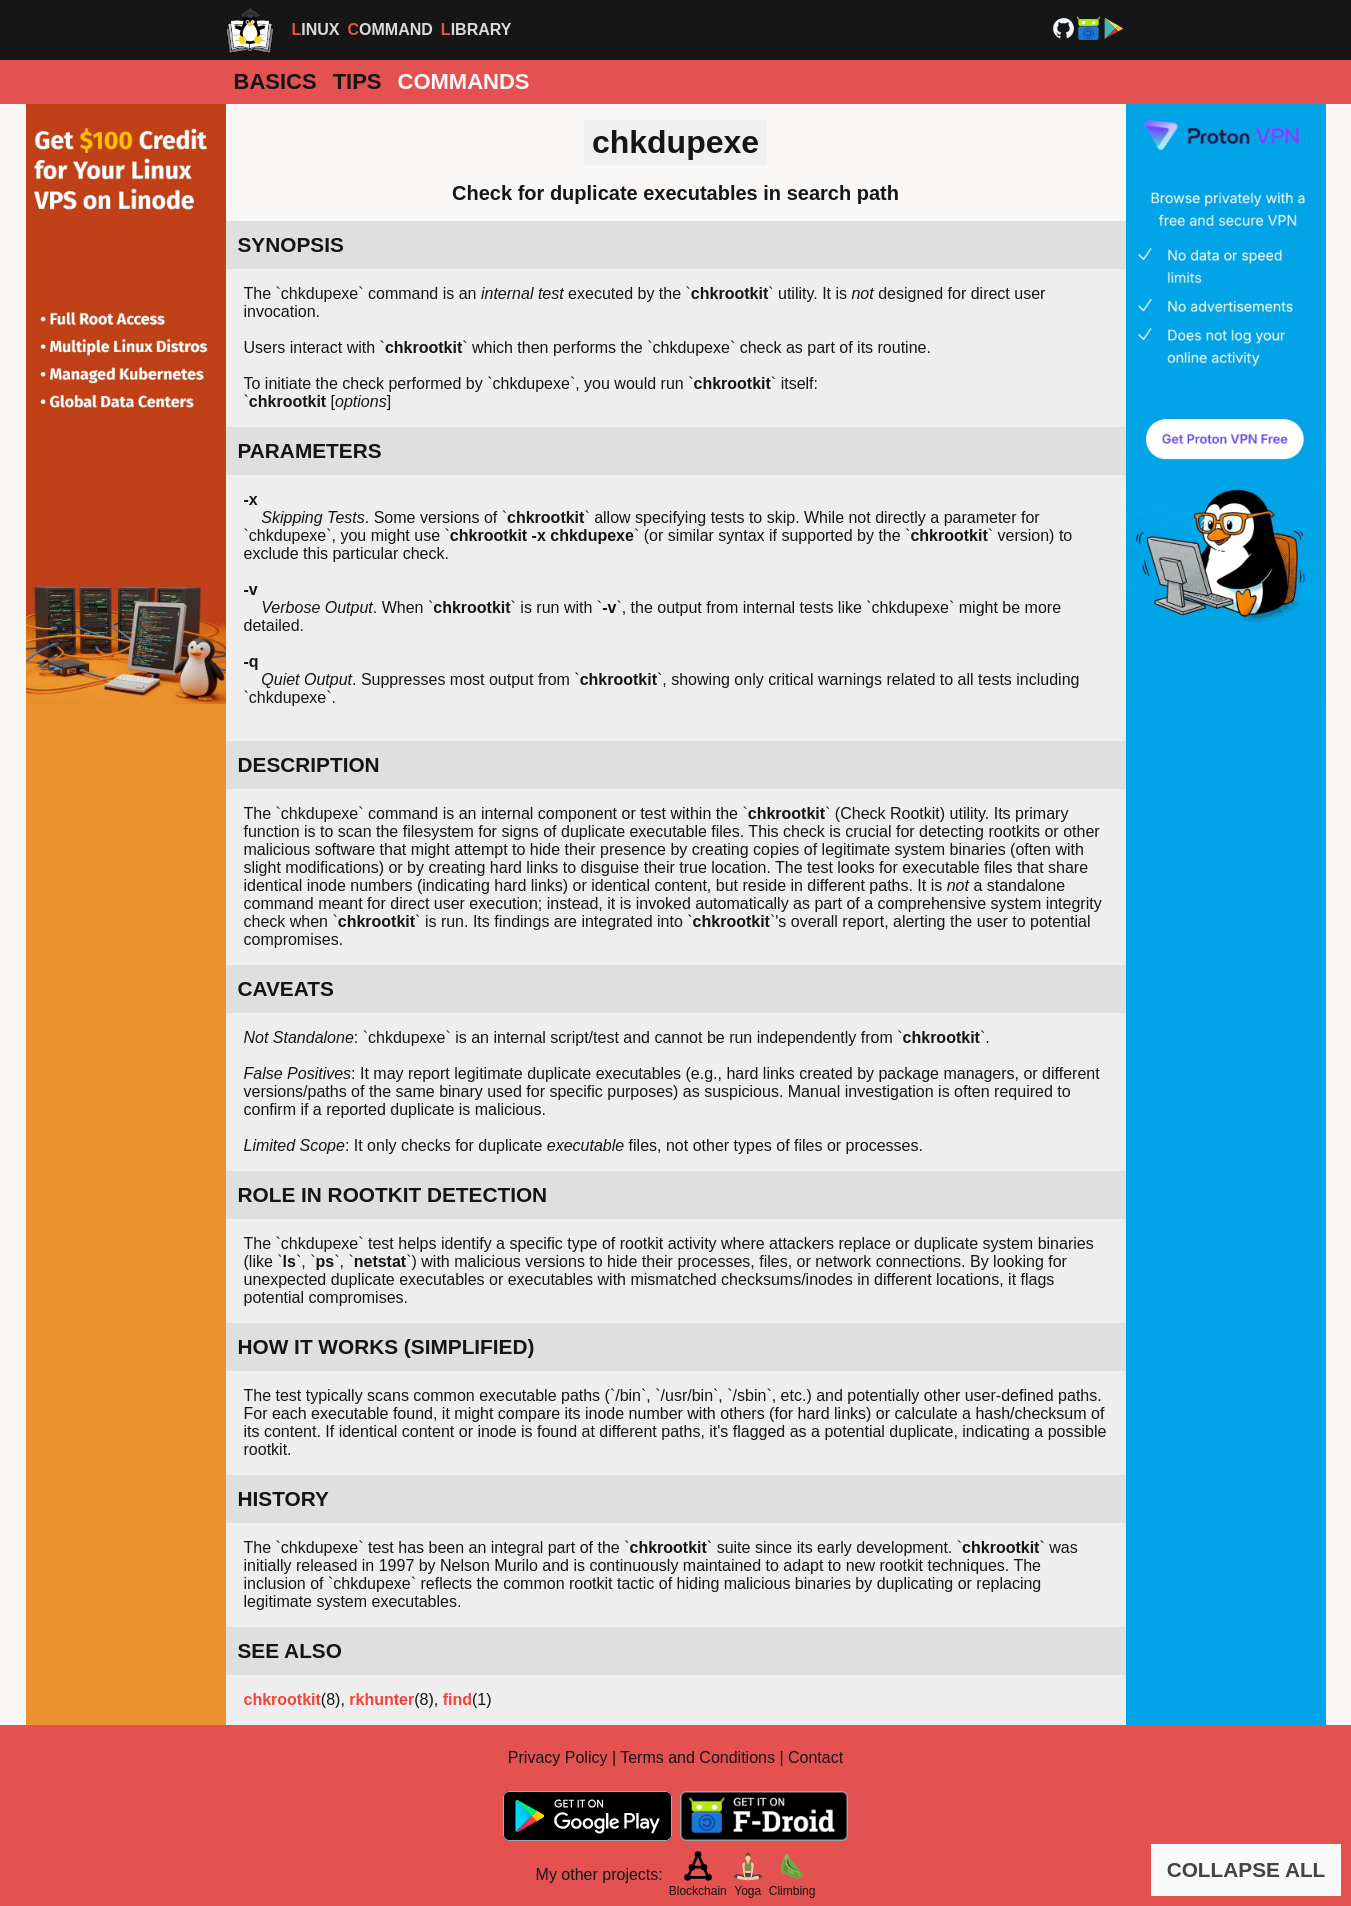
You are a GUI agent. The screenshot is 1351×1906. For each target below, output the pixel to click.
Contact (815, 1757)
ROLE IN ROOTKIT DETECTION (393, 1194)
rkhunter (381, 1699)
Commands (464, 81)
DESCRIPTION (309, 764)
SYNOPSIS (291, 244)
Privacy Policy (558, 1757)
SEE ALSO (290, 1650)
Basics (275, 81)
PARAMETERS (310, 450)
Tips (357, 81)
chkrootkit (282, 1699)
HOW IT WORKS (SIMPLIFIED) (386, 1346)
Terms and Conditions (697, 1757)
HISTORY (283, 1498)
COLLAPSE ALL (1246, 1869)
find (457, 1699)
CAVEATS (286, 988)
